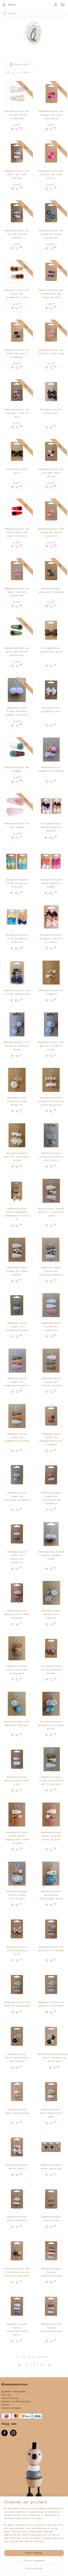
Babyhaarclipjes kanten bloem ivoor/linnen (17, 1895)
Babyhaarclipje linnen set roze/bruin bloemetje (16, 1557)
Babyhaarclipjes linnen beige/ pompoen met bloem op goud (17, 1837)
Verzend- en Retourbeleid (15, 2402)
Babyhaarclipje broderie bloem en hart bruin (51, 1157)
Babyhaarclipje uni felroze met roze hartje (51, 174)
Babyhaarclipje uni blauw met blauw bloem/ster (51, 234)
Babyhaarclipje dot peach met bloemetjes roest (17, 294)
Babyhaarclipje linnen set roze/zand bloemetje (17, 1496)
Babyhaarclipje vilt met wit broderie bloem (51, 1046)
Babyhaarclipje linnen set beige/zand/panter (51, 1271)
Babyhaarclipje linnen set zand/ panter (17, 1271)
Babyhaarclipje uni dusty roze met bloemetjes (17, 592)
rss (61, 2564)
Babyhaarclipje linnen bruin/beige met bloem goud (51, 1781)
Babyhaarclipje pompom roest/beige (51, 769)
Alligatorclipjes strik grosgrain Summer (51, 883)
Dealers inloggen (11, 2408)
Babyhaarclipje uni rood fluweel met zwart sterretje (17, 532)
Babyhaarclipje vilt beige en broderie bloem (17, 1046)
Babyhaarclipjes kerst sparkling (51, 2167)
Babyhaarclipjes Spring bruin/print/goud (51, 2328)
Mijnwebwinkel (53, 2570)
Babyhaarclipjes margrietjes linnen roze (17, 1781)
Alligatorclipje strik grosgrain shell (17, 1950)
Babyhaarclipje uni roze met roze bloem (51, 352)
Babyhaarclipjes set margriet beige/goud (17, 2004)
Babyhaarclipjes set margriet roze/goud (51, 2004)
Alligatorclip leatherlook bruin (51, 650)
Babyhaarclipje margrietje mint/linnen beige (51, 1895)
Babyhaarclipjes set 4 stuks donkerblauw (17, 992)
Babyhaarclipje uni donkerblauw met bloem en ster (51, 294)
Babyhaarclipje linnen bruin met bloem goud (17, 1670)
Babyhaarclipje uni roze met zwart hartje (51, 473)
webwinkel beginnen (18, 2570)
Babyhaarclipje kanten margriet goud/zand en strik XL (17, 1214)
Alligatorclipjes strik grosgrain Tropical (17, 883)
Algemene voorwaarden (13, 2392)
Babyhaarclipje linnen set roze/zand (51, 1326)
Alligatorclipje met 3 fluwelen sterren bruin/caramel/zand (17, 2272)
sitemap (51, 2564)
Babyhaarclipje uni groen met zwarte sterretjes (17, 652)
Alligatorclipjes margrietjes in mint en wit (51, 1725)
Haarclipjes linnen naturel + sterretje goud (51, 1212)
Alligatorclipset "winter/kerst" (17, 2167)
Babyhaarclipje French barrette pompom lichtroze (17, 711)
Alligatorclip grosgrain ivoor (51, 710)
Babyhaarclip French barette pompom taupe (51, 1555)
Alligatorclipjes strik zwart (51, 411)
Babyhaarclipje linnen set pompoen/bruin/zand (17, 1437)
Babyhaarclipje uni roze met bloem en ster (17, 413)
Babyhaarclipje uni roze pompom (17, 825)
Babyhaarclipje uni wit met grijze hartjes (17, 234)
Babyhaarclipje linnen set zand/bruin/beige (17, 1326)
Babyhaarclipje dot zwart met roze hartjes (17, 174)
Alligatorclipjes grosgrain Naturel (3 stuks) (51, 938)
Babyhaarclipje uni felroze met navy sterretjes (51, 115)
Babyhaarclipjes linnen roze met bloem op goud (51, 1836)
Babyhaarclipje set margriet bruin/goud (51, 1949)
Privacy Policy (9, 2398)
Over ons (6, 2395)
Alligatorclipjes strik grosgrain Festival (17, 938)
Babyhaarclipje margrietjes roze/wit (51, 1614)
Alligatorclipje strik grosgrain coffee (51, 1670)
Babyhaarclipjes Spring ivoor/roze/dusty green (17, 2329)
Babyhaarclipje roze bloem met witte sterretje (51, 532)
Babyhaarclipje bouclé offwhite (17, 2219)
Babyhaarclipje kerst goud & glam (17, 2111)
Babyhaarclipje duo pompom (17, 769)
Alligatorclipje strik (17, 471)
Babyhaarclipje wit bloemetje (51, 992)
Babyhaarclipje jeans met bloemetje (51, 590)
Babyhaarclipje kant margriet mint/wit (17, 1724)
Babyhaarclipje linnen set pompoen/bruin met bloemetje (51, 1439)
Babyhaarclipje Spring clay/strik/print (51, 2272)
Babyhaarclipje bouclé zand (51, 2219)
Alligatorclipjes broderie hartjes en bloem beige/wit (51, 1101)
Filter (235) (19, 65)
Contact (5, 2405)
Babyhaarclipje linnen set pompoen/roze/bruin (17, 1382)
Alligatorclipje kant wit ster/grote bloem (17, 1157)
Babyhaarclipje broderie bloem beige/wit (16, 1101)
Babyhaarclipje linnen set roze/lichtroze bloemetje (51, 1498)
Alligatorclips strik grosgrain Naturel (51, 827)
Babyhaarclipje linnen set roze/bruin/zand (51, 1382)
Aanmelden (9, 2551)
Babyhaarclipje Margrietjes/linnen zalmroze (17, 1614)
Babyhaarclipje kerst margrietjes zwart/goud (17, 2058)
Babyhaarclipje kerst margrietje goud (51, 2113)
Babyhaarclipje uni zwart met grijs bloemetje (17, 353)
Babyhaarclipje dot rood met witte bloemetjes (17, 115)
